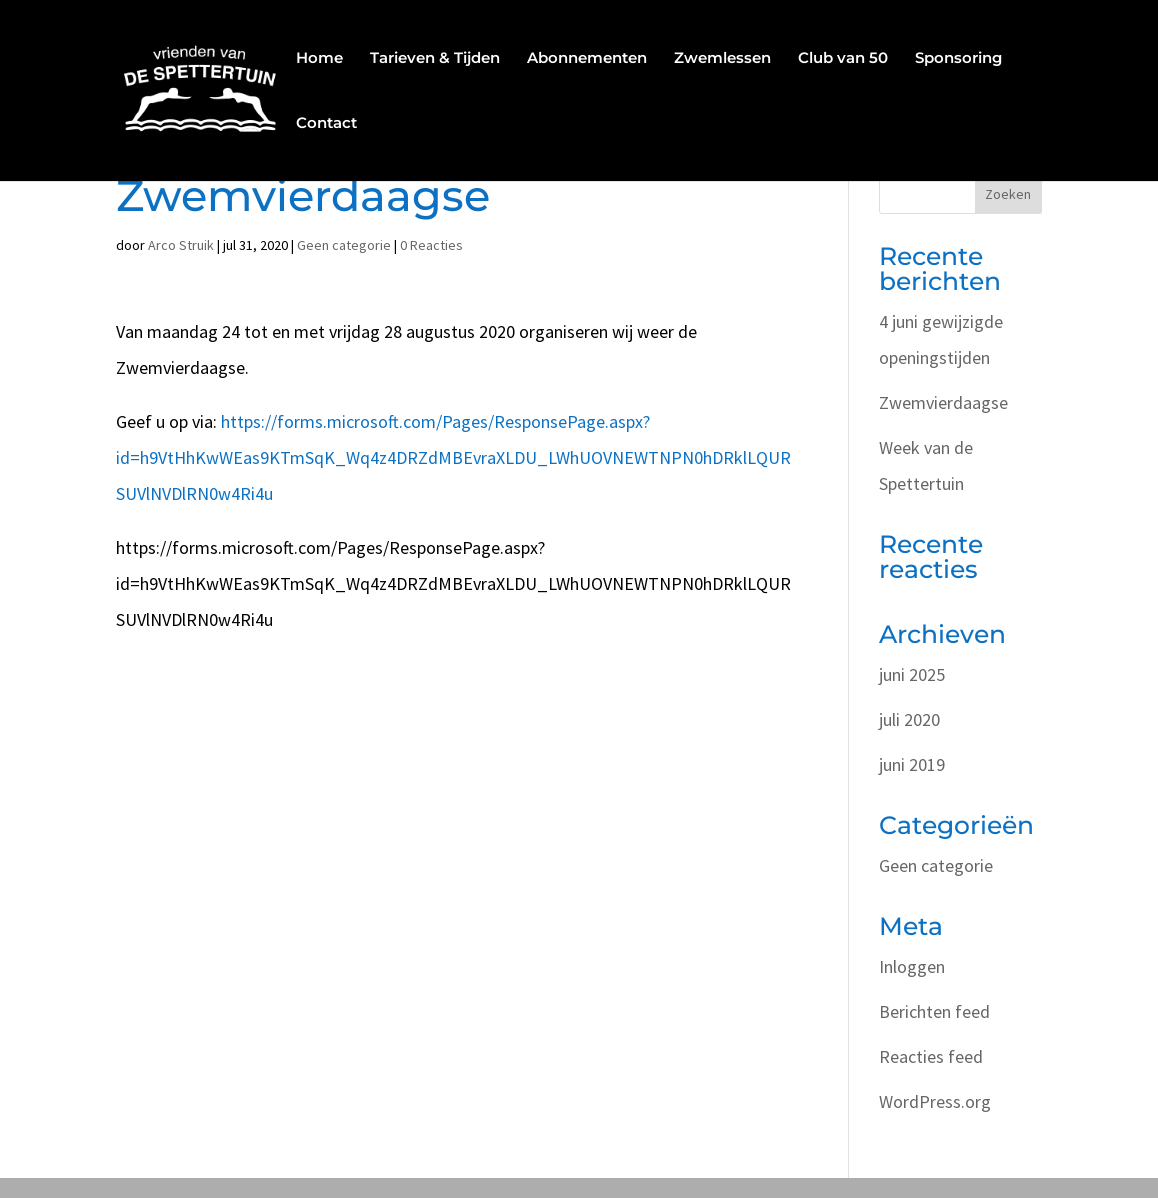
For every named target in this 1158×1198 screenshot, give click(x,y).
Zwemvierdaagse (943, 402)
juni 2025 (912, 674)
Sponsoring (958, 59)
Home (319, 59)
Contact (326, 124)
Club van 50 (843, 59)
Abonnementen (587, 59)
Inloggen (912, 966)
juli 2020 (909, 719)
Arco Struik (181, 245)
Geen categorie (344, 245)
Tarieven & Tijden (435, 59)
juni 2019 (912, 764)
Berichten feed (934, 1011)
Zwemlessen (722, 59)
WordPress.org (935, 1101)
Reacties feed (931, 1056)
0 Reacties (431, 245)
